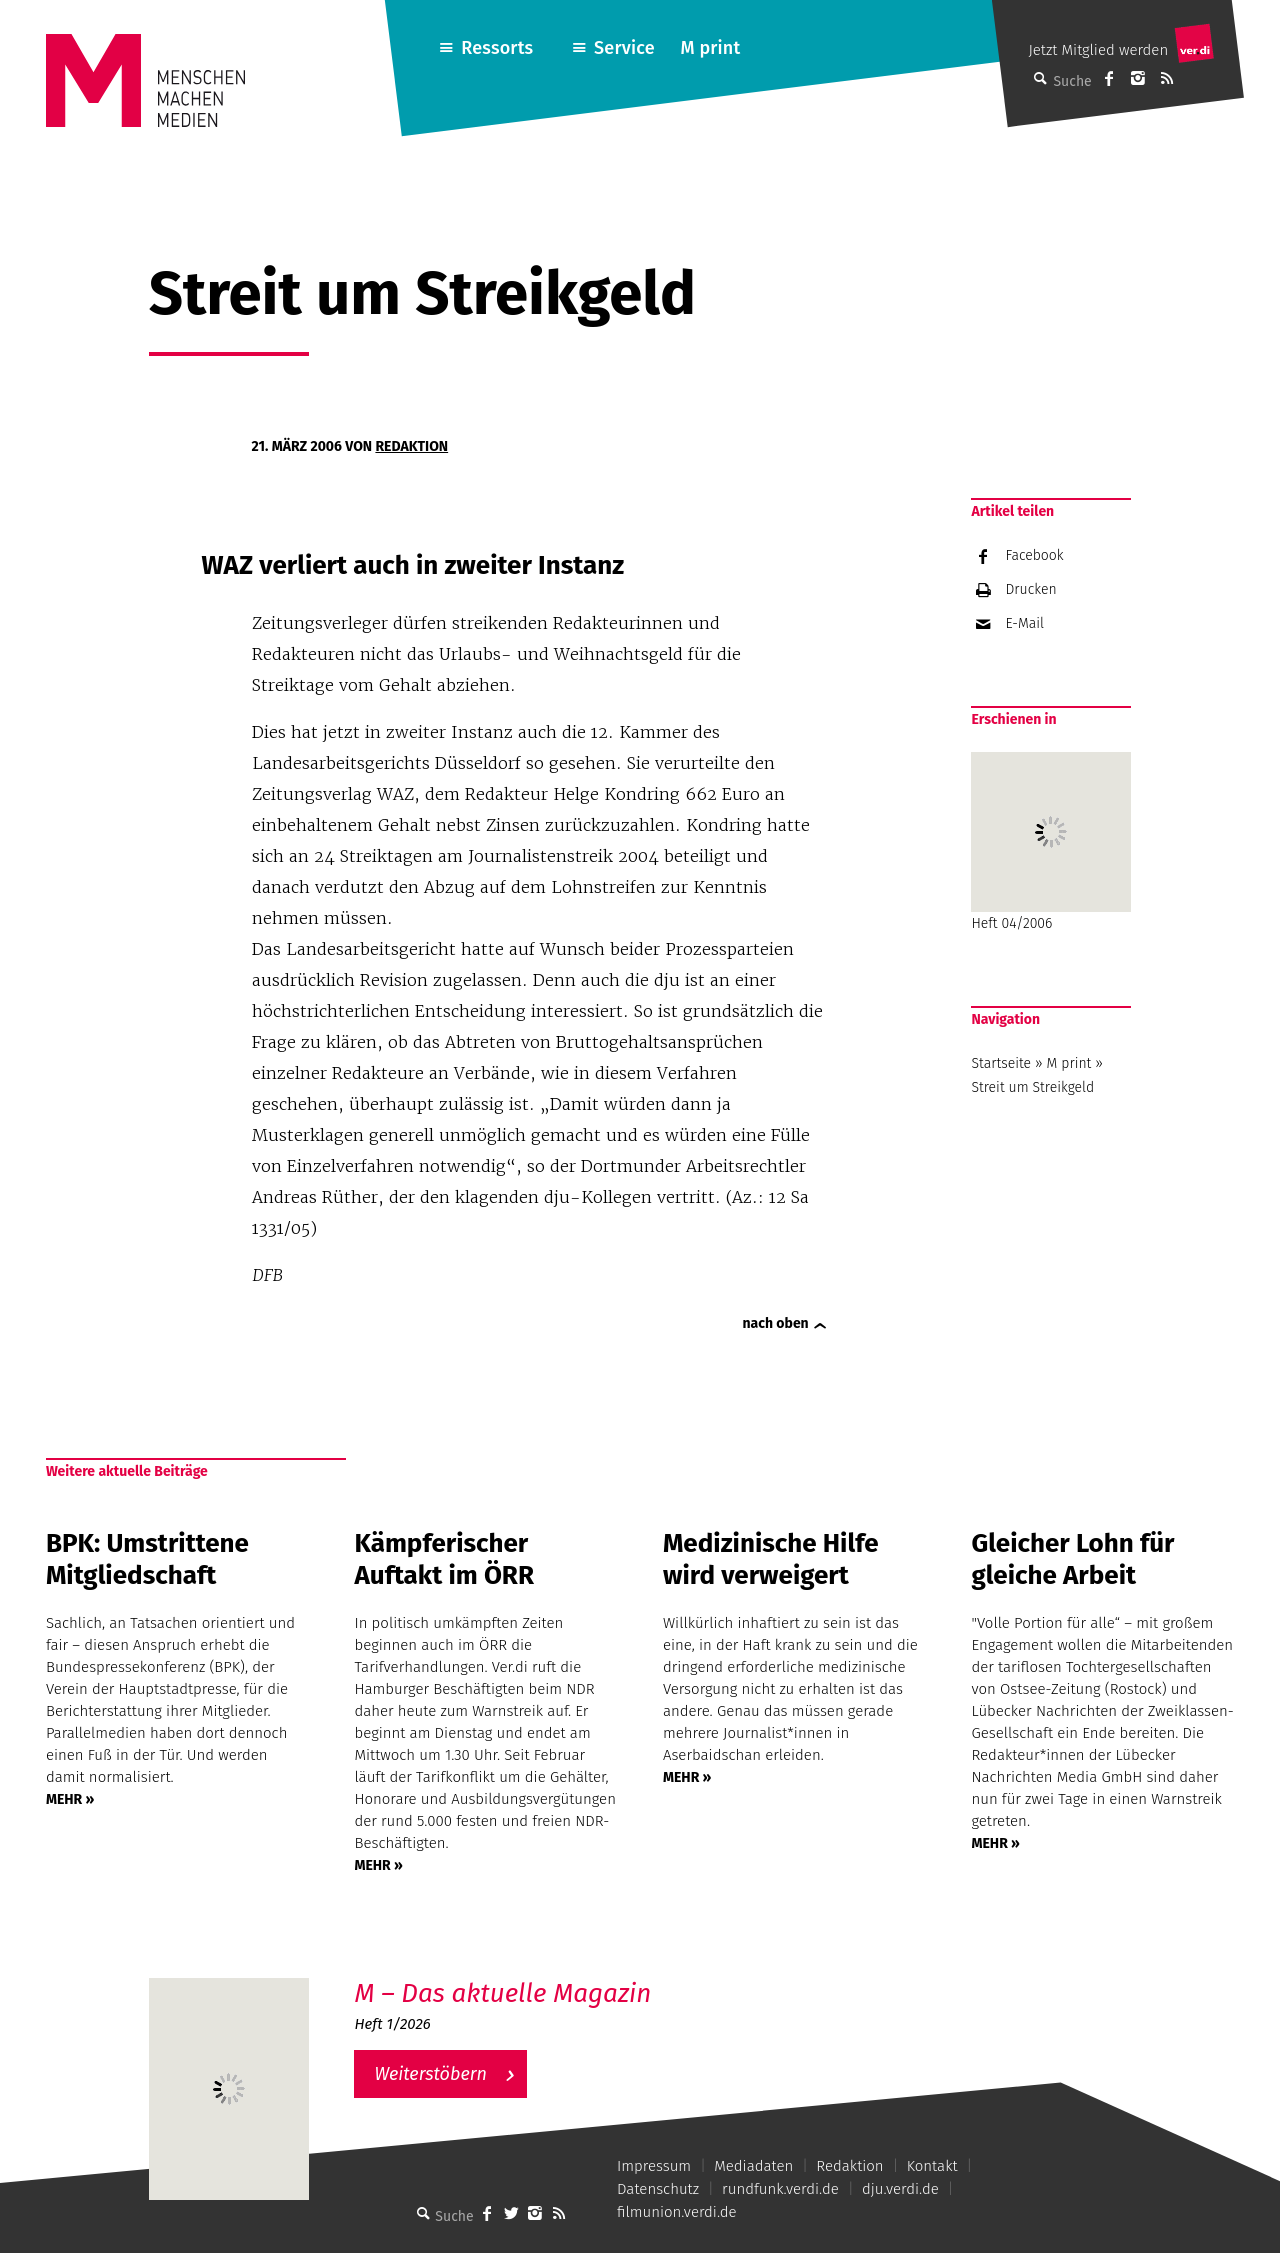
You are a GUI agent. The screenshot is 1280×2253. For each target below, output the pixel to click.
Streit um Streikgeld (1032, 1087)
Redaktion (411, 446)
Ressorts (497, 48)
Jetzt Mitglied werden (1098, 50)
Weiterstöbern (430, 2074)
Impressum (654, 2166)
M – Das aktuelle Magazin (502, 1993)
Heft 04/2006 (1051, 842)
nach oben (776, 1323)
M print (710, 48)
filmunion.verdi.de (677, 2212)
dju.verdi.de (900, 2189)
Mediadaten (753, 2166)
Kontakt (932, 2166)
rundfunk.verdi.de (780, 2189)
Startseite (1001, 1063)
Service (624, 48)
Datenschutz (658, 2189)
